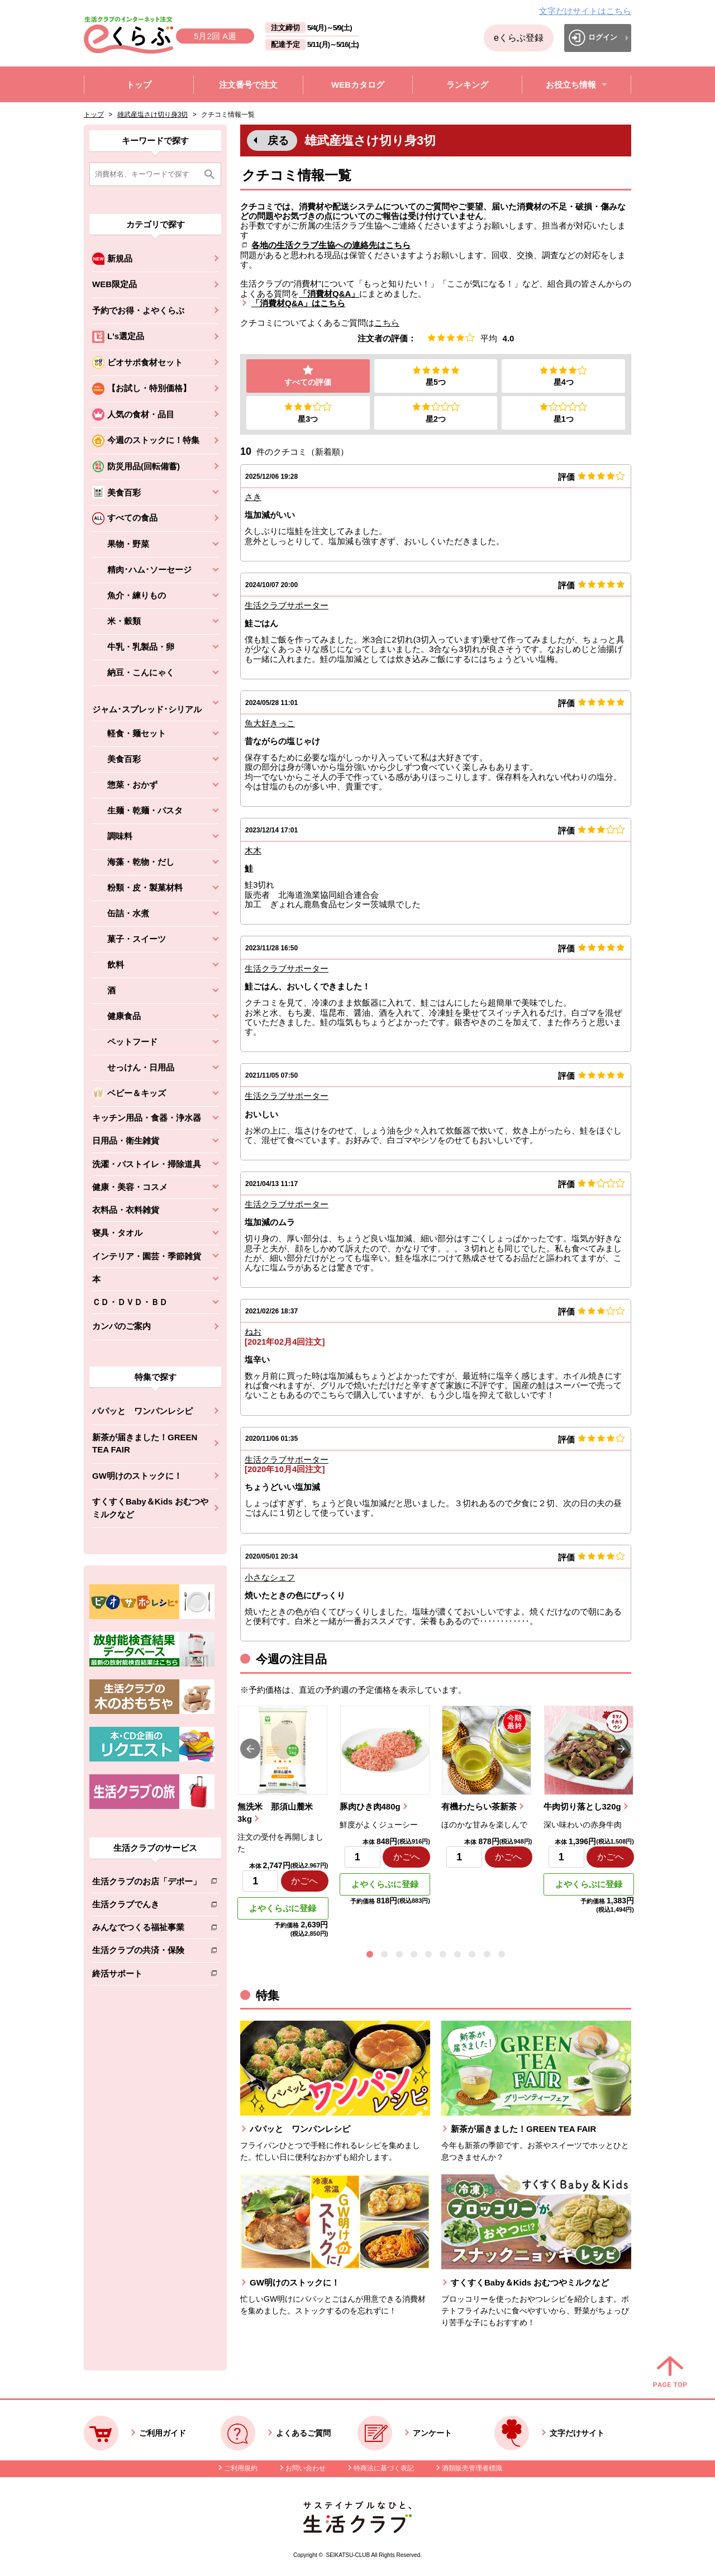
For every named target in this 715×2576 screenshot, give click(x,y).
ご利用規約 (241, 2469)
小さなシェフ (270, 1578)
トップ (94, 114)
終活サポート (146, 1976)
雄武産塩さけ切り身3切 (152, 114)
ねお (253, 1332)
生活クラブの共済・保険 (146, 1952)
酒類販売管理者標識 (472, 2469)
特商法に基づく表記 (384, 2469)
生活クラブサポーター (286, 606)
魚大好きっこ (270, 723)
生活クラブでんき (146, 1906)
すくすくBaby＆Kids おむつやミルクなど (150, 1508)
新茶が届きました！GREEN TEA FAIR (144, 1443)
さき (253, 498)
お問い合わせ (305, 2469)
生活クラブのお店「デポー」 (146, 1884)
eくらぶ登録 (519, 37)
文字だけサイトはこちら (585, 11)
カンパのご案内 (121, 1326)
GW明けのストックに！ (137, 1475)
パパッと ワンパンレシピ (142, 1411)
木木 (253, 851)
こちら (386, 322)
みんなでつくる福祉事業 (146, 1929)
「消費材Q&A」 (329, 293)
